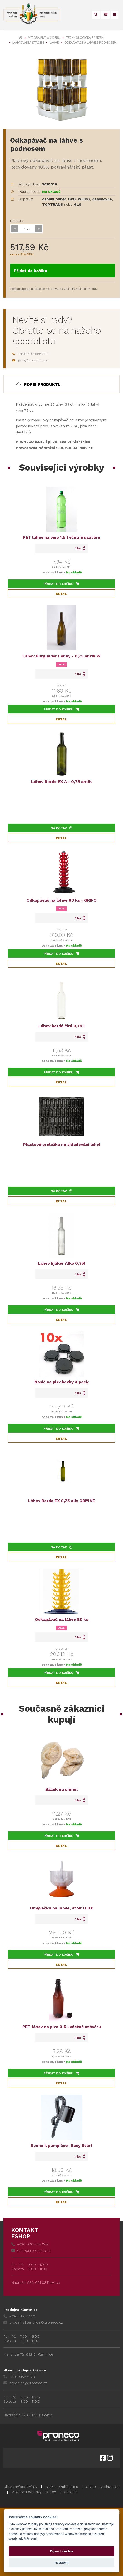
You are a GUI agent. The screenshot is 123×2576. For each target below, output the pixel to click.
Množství (17, 221)
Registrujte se (20, 288)
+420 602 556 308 (30, 354)
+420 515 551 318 (19, 2377)
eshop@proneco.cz (31, 2250)
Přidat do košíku (30, 270)
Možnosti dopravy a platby (33, 2492)
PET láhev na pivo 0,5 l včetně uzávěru (61, 2026)
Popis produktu (42, 384)
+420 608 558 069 (30, 2244)
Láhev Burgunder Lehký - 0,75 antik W (61, 656)
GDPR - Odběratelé (61, 2486)
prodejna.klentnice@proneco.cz (33, 2322)
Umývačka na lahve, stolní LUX (61, 1908)
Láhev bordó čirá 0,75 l (61, 1025)
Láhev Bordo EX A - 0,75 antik (61, 781)
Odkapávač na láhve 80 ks (61, 1619)
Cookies (70, 2492)
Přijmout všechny (61, 2551)
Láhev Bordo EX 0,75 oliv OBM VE (61, 1500)
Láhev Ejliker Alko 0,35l (61, 1263)
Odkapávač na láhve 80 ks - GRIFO (62, 900)
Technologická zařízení (85, 38)
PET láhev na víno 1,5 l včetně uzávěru (61, 537)
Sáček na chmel (61, 1789)
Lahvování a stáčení (28, 43)
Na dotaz (61, 828)
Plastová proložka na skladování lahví (61, 1144)
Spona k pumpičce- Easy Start (62, 2145)
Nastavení (61, 2562)
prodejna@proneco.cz (25, 2383)
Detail (61, 594)
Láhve (54, 43)
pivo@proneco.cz (30, 360)
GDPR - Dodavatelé (102, 2486)
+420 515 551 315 (19, 2316)
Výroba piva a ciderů (44, 38)
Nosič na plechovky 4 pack (61, 1382)
